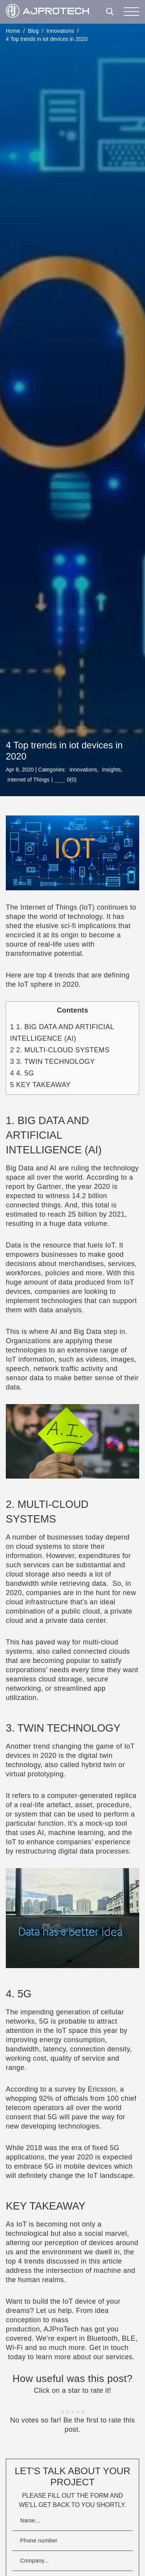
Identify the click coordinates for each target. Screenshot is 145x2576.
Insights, (112, 769)
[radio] (62, 2405)
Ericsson (102, 2089)
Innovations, (84, 769)
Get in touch (109, 2347)
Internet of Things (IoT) (57, 907)
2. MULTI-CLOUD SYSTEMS (59, 1050)
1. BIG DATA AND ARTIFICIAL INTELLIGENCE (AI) (62, 1032)
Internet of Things (28, 780)
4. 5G (22, 1073)
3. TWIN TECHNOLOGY (52, 1061)
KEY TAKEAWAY (40, 1085)
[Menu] (131, 11)
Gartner (49, 1186)
